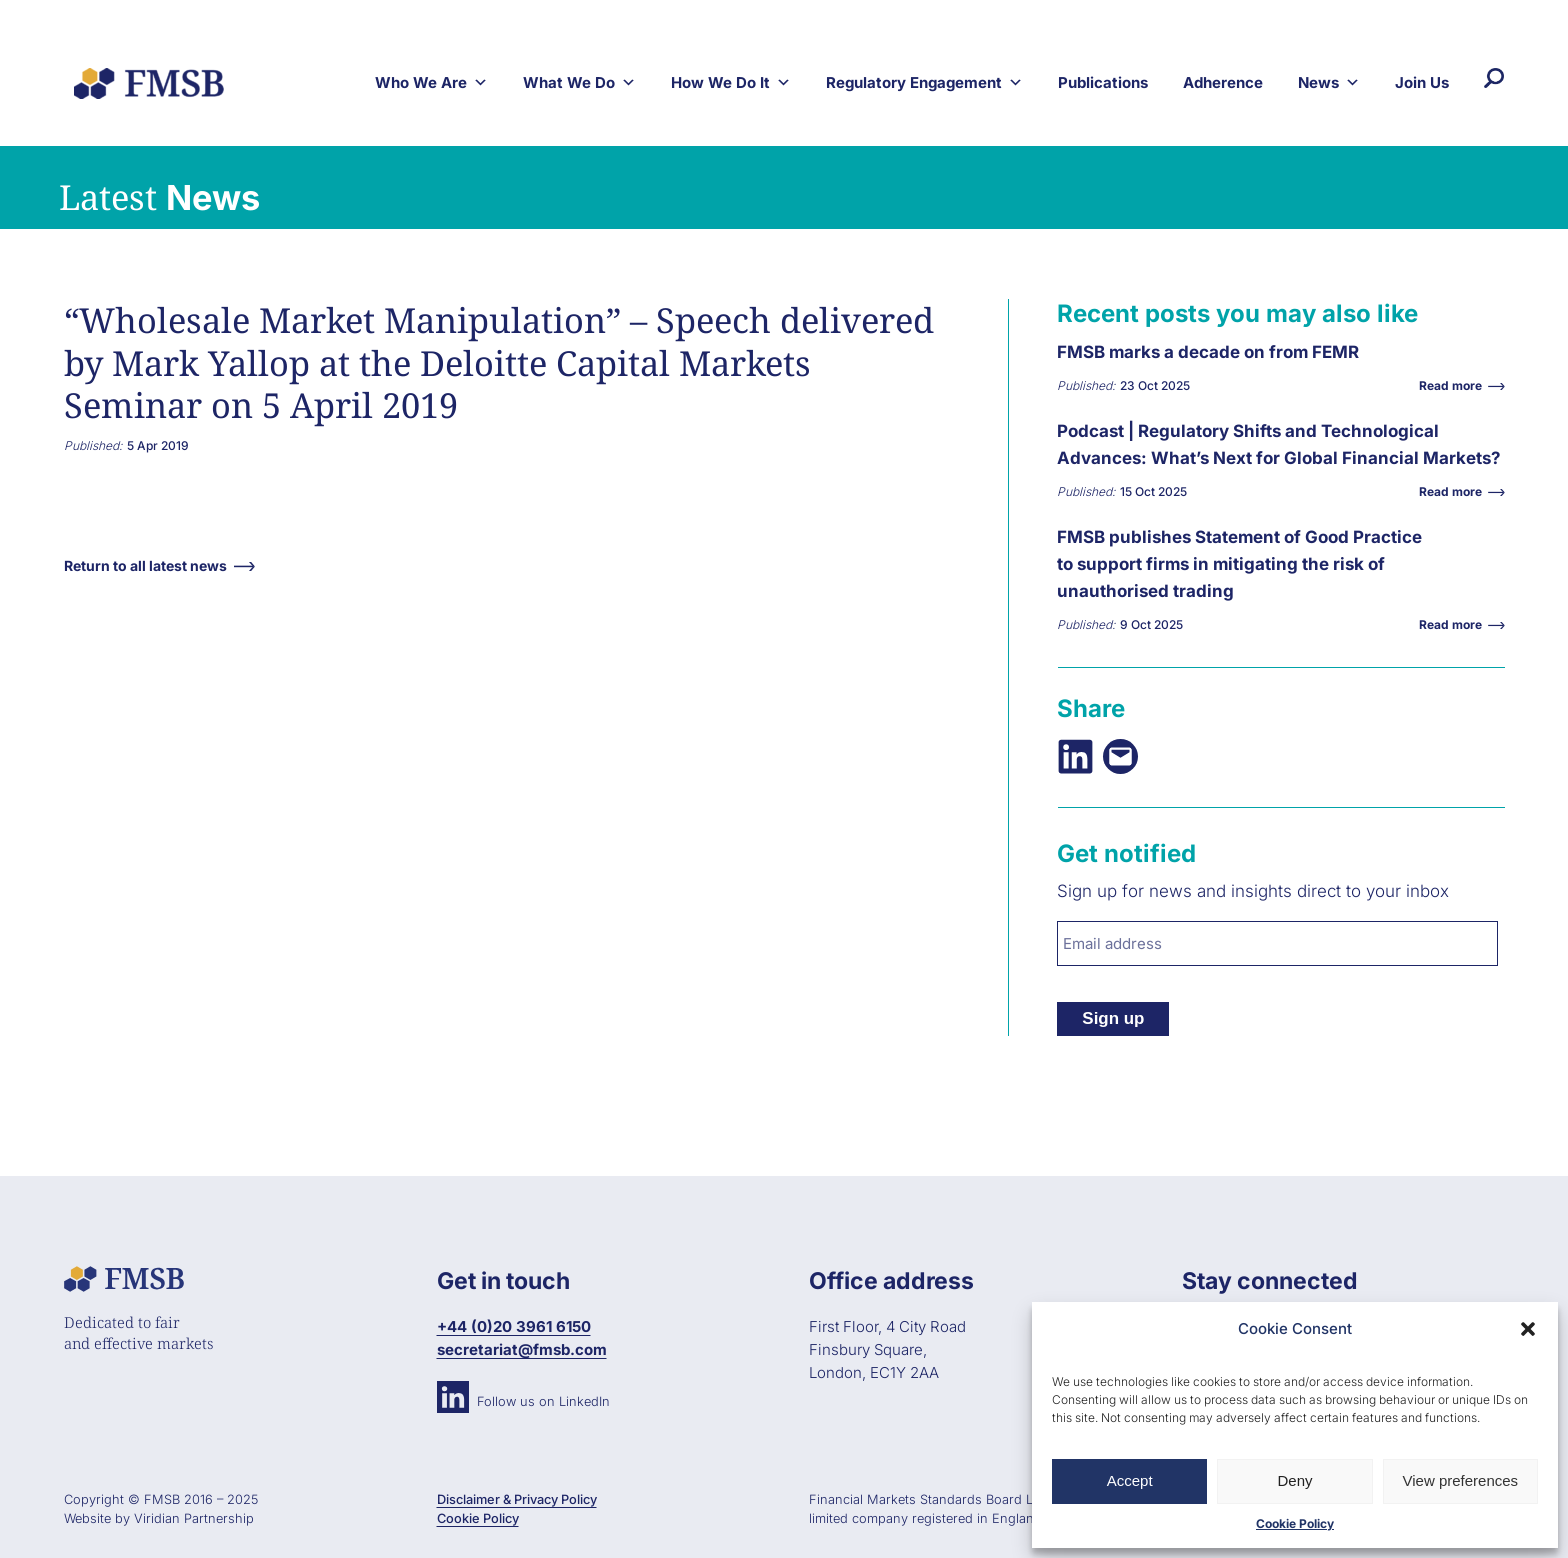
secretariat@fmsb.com (522, 1349)
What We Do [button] (579, 82)
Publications (1103, 82)
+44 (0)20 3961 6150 (514, 1326)
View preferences (1461, 1480)
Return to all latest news (145, 565)
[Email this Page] (1120, 756)
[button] (1528, 1329)
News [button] (1329, 82)
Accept (1130, 1480)
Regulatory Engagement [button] (924, 82)
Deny (1294, 1480)
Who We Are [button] (431, 82)
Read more (1455, 385)
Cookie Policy (1295, 1523)
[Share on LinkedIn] (1075, 756)
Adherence (1223, 82)
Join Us (1422, 82)
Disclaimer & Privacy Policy (517, 1499)
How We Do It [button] (731, 82)
